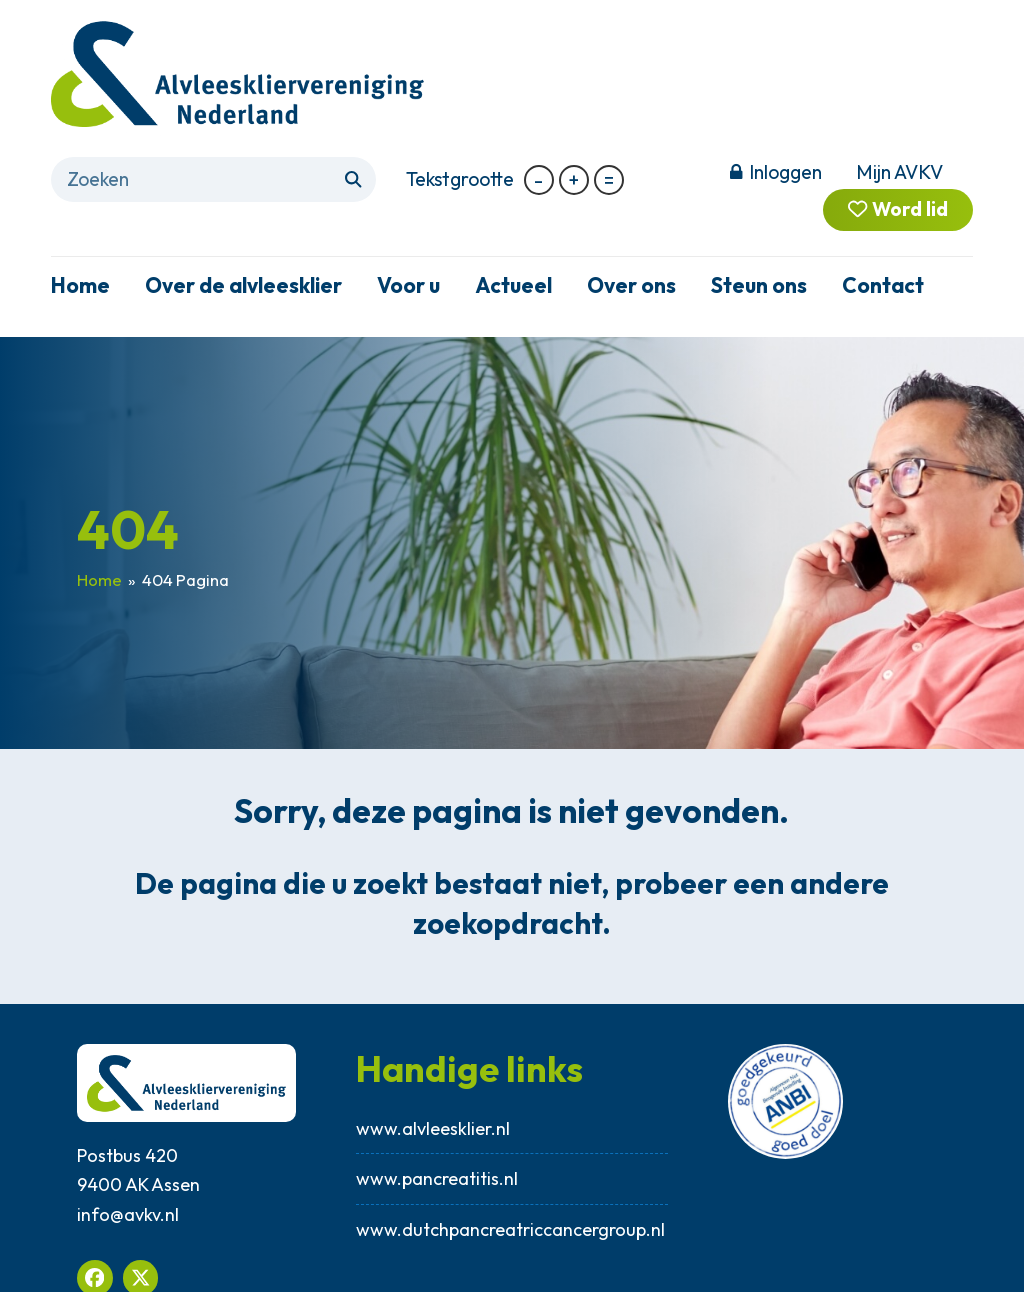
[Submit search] (353, 180)
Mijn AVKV (899, 172)
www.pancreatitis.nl (437, 1178)
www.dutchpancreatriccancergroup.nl (511, 1229)
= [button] (609, 179)
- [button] (538, 179)
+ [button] (573, 179)
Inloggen (785, 172)
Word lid (897, 210)
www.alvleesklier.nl (433, 1128)
